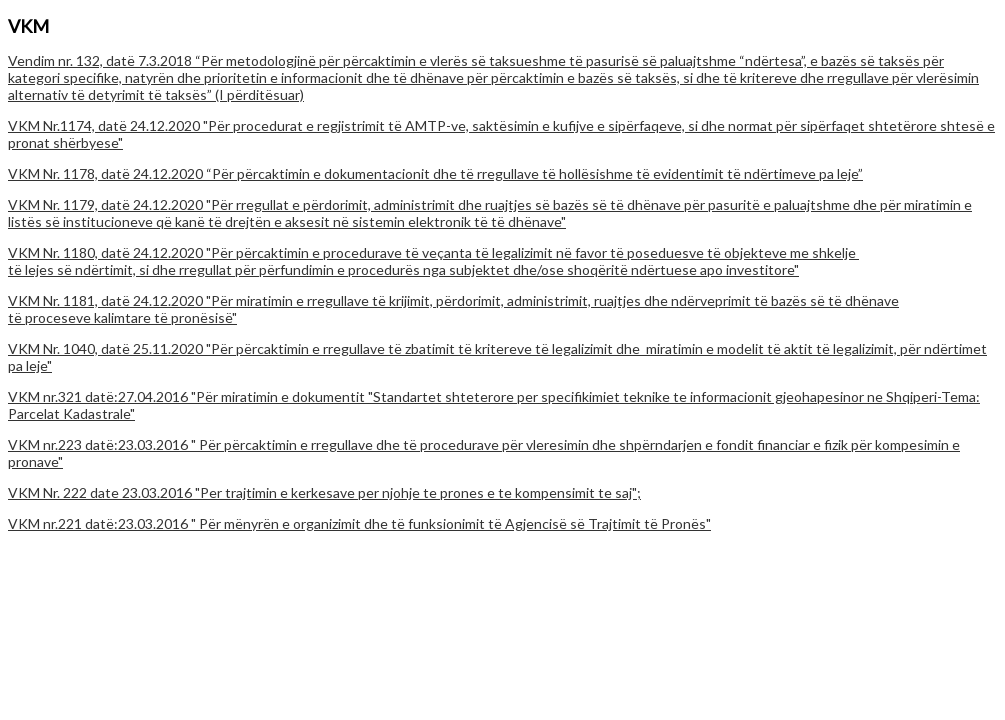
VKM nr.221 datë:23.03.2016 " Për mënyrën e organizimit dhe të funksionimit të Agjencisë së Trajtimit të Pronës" (359, 523)
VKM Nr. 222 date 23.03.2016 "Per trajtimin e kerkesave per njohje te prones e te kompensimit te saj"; (324, 492)
